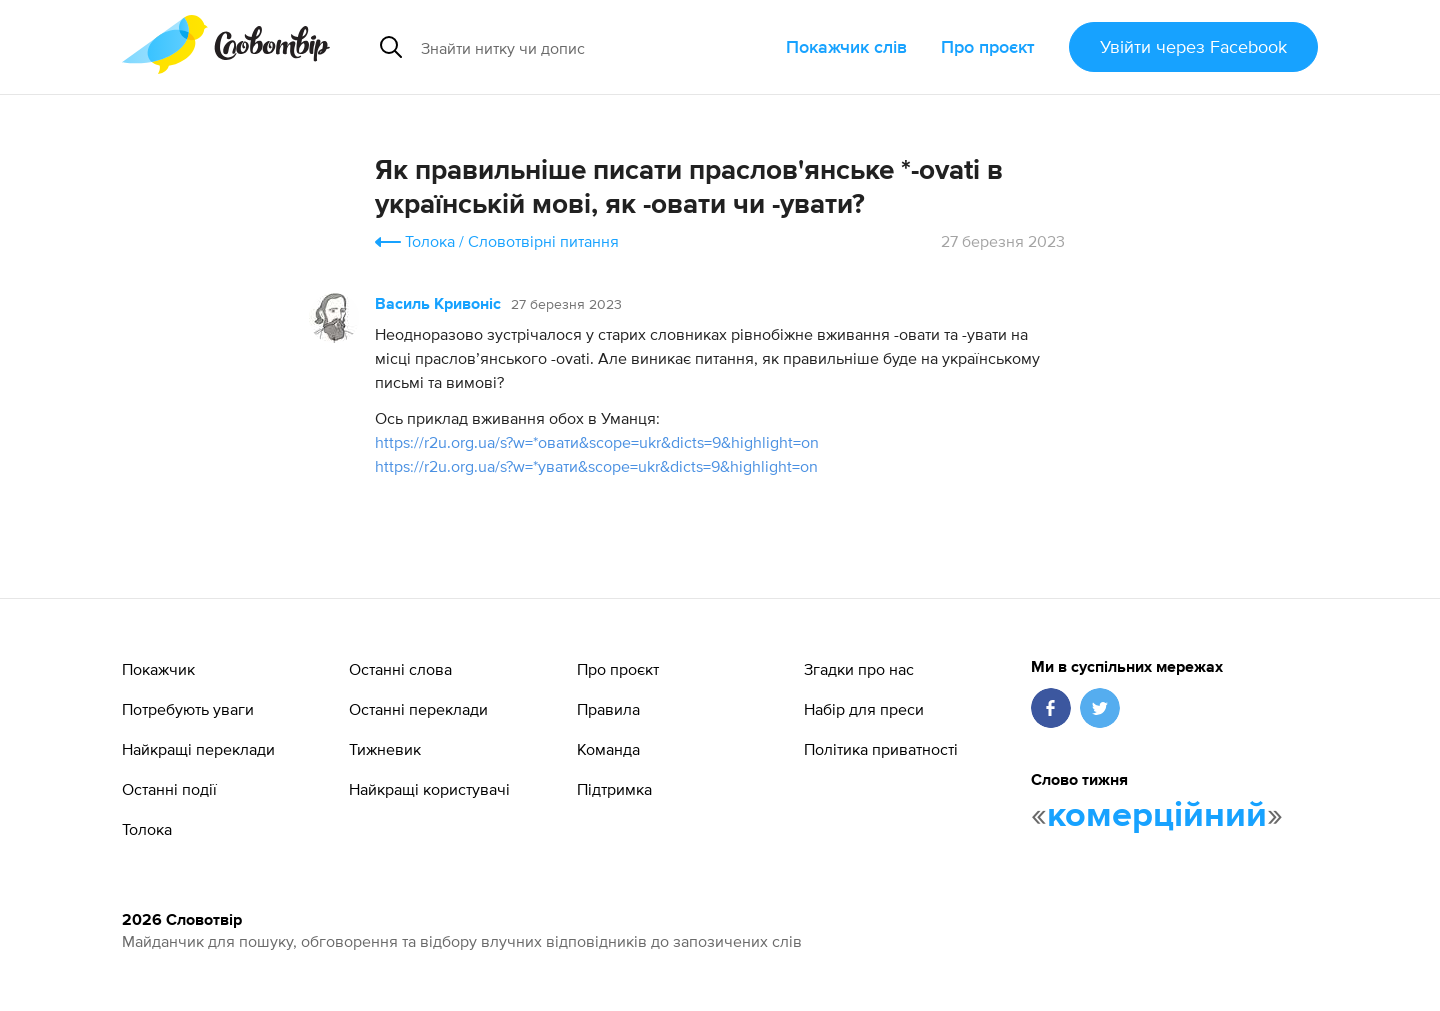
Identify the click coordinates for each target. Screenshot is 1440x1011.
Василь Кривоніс (438, 305)
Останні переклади (418, 709)
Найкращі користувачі (429, 789)
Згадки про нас (859, 669)
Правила (608, 709)
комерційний (1157, 816)
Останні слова (400, 669)
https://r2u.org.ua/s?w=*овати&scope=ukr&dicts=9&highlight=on (597, 442)
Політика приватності (881, 749)
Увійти (1193, 46)
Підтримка (614, 789)
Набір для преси (864, 709)
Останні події (169, 789)
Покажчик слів (846, 46)
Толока (430, 241)
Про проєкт (988, 46)
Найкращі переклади (198, 749)
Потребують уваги (188, 709)
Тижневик (385, 749)
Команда (608, 749)
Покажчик (158, 669)
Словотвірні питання (543, 241)
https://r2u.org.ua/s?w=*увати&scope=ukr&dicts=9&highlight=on (596, 466)
